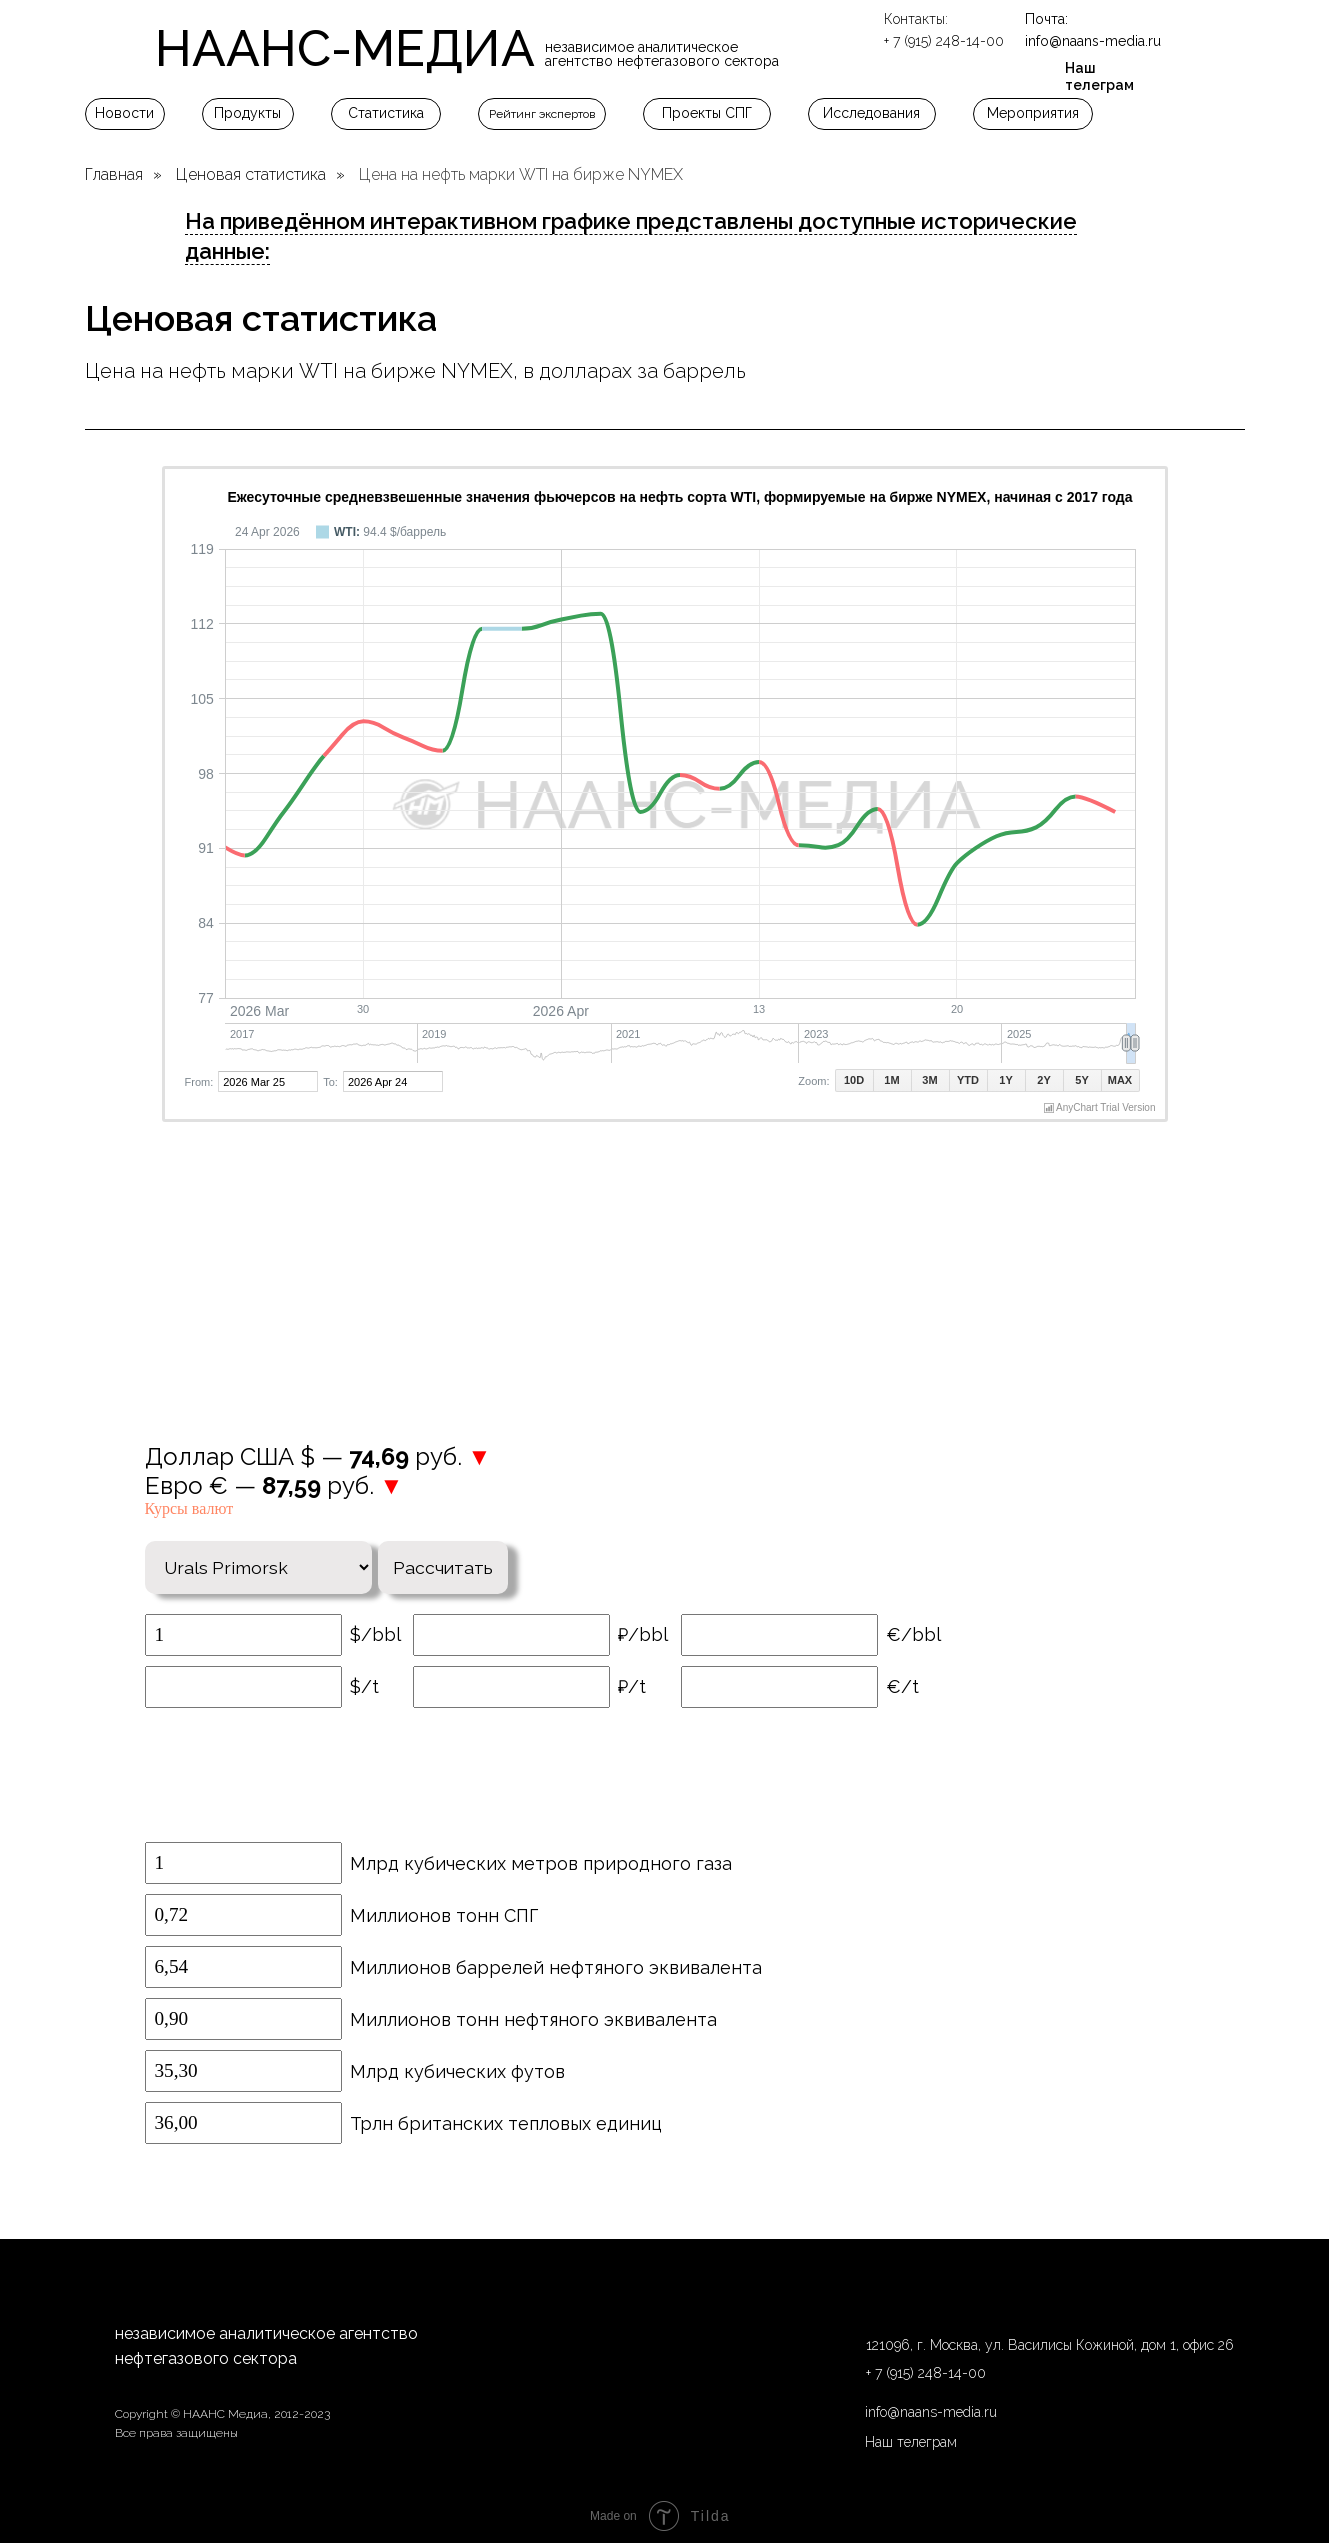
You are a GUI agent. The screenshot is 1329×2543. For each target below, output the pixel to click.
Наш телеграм (1099, 76)
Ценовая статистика (251, 174)
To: (330, 1082)
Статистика (386, 113)
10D (854, 1080)
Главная (114, 174)
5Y (1081, 1080)
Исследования (871, 113)
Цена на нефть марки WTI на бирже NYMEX (521, 174)
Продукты (247, 113)
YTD (968, 1080)
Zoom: (813, 1081)
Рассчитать (451, 1559)
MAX (1120, 1080)
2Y (1043, 1080)
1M (891, 1080)
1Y (1005, 1080)
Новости (124, 113)
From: (199, 1082)
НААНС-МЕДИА (345, 48)
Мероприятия (1033, 113)
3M (929, 1080)
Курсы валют (189, 1508)
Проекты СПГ (707, 113)
